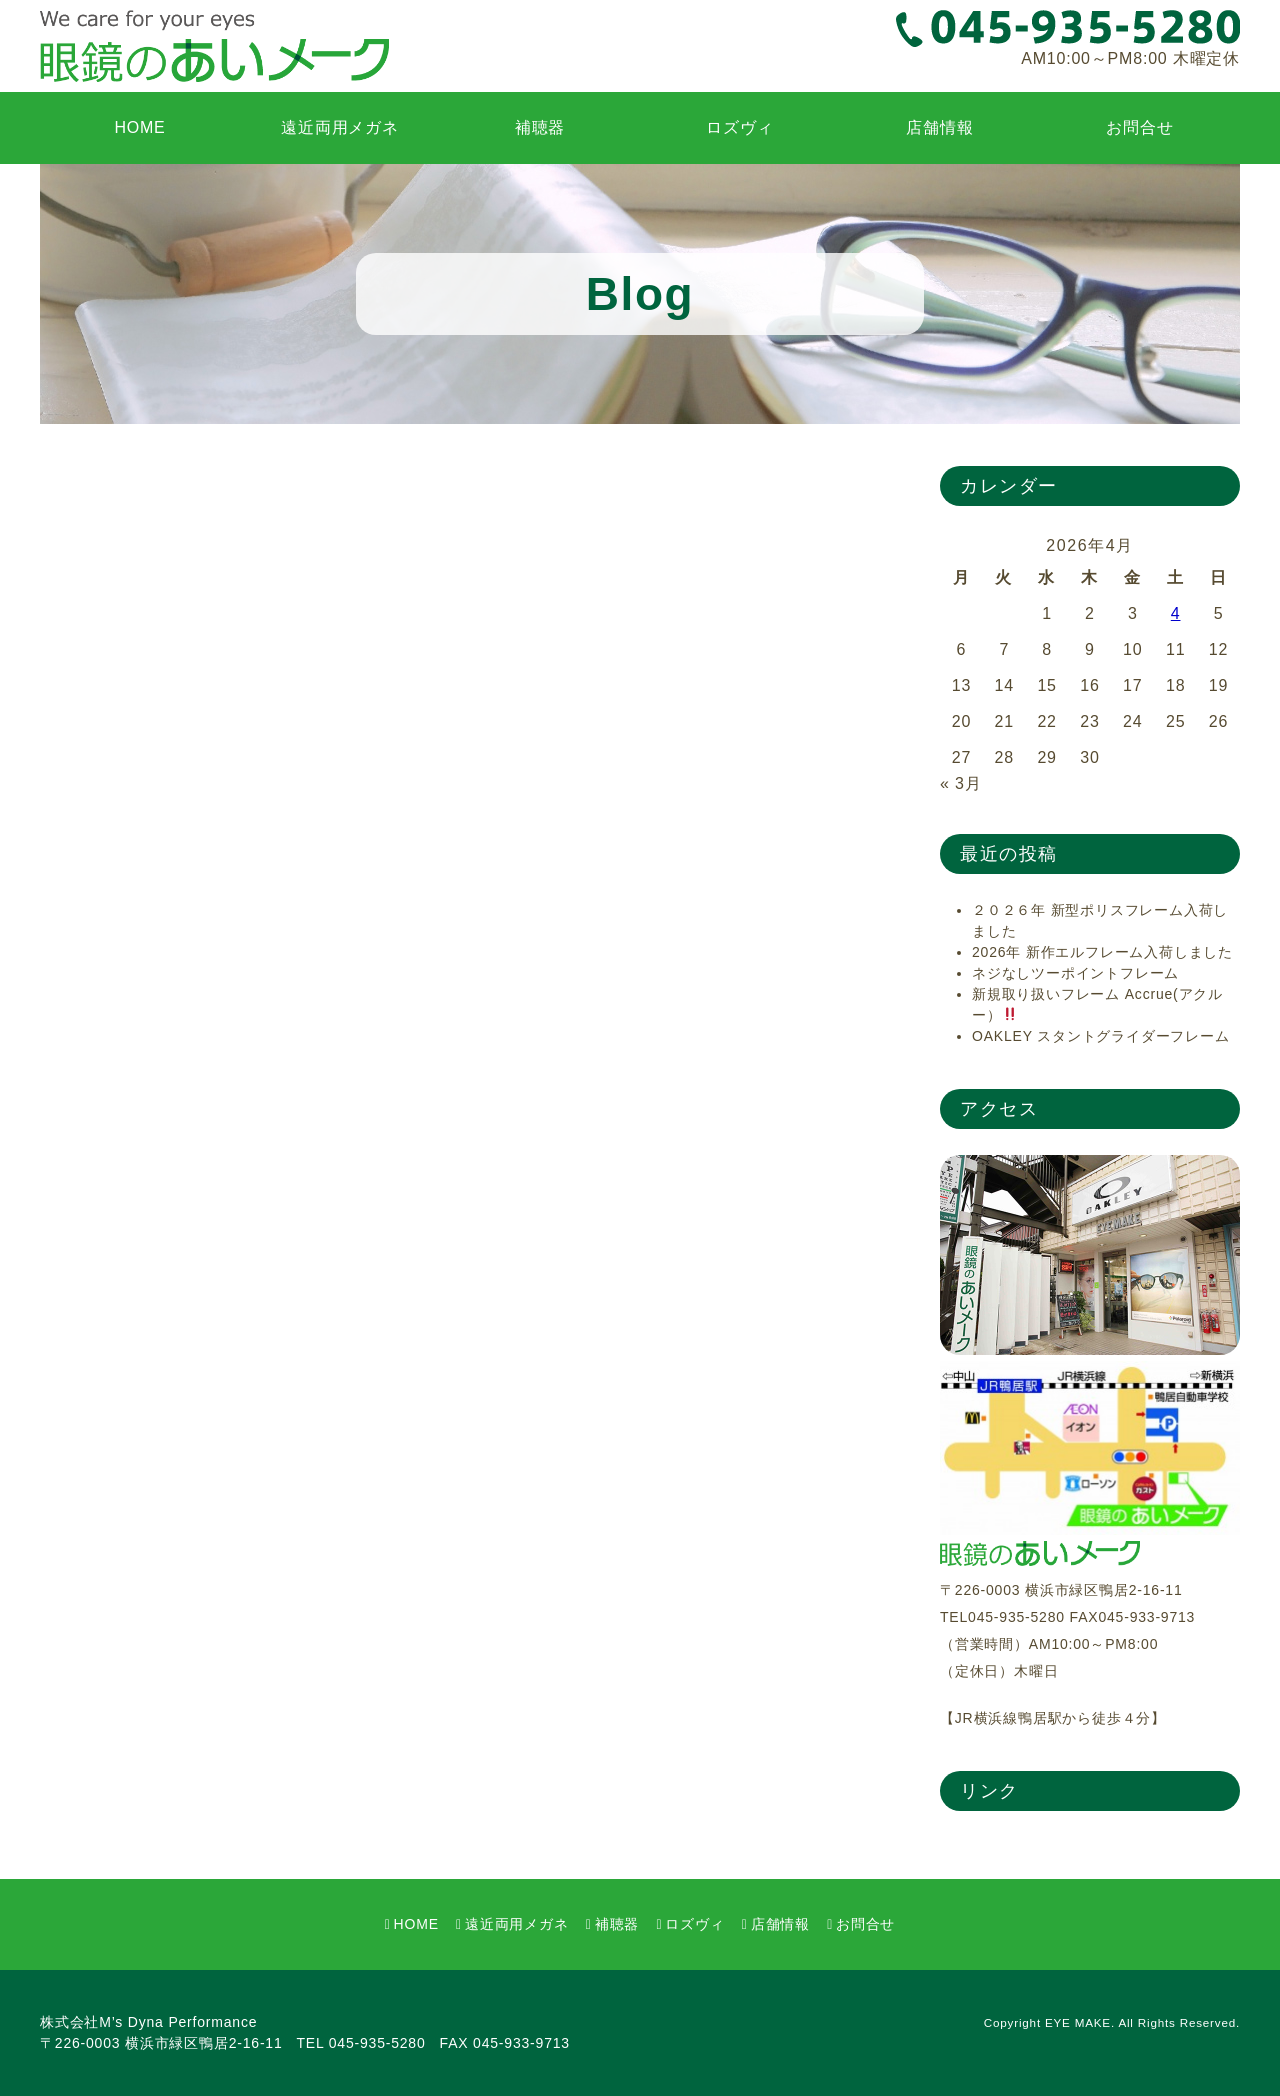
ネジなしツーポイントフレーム (1075, 973)
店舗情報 (939, 127)
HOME (139, 127)
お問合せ (1139, 127)
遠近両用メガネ (340, 127)
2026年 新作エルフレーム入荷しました (1102, 952)
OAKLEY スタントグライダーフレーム (1101, 1036)
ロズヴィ (739, 127)
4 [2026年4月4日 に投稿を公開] (1176, 613)
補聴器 (540, 127)
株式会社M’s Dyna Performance (148, 2022)
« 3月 (960, 783)
